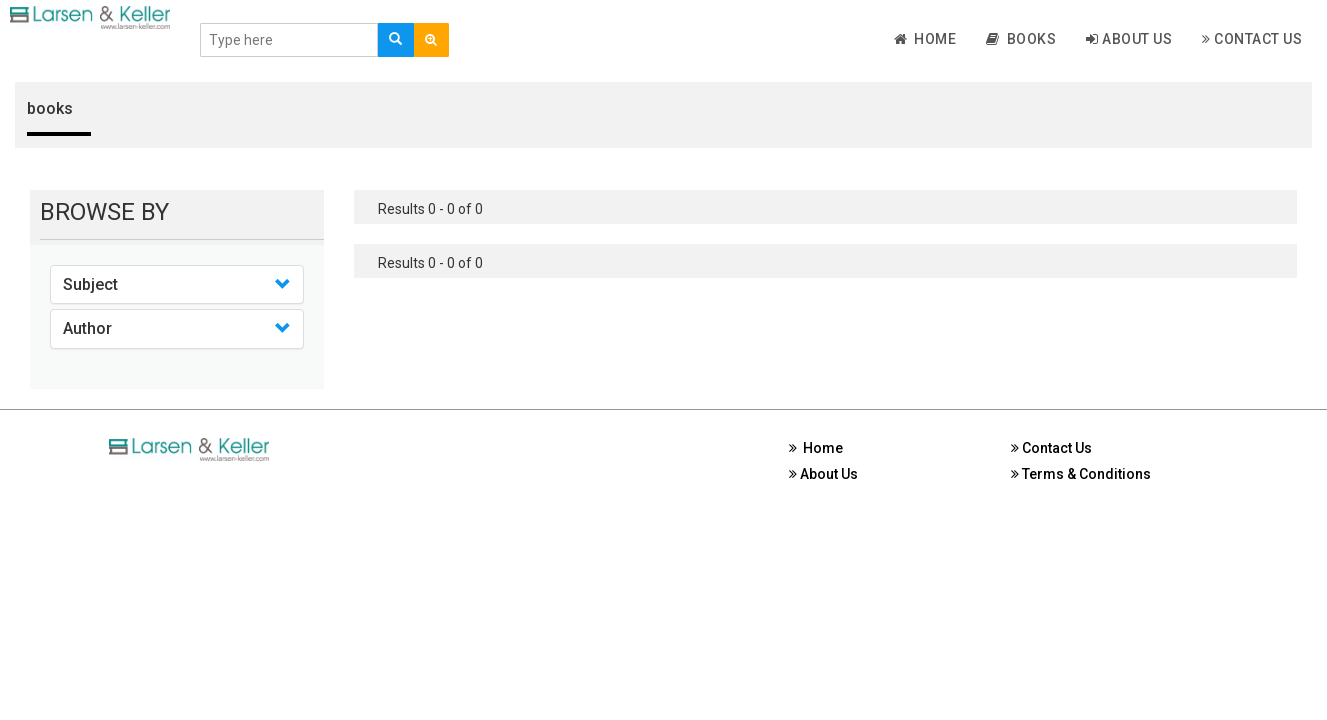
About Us (1129, 39)
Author (87, 328)
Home (925, 39)
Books (1021, 39)
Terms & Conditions (1081, 474)
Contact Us (1252, 39)
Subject (90, 284)
